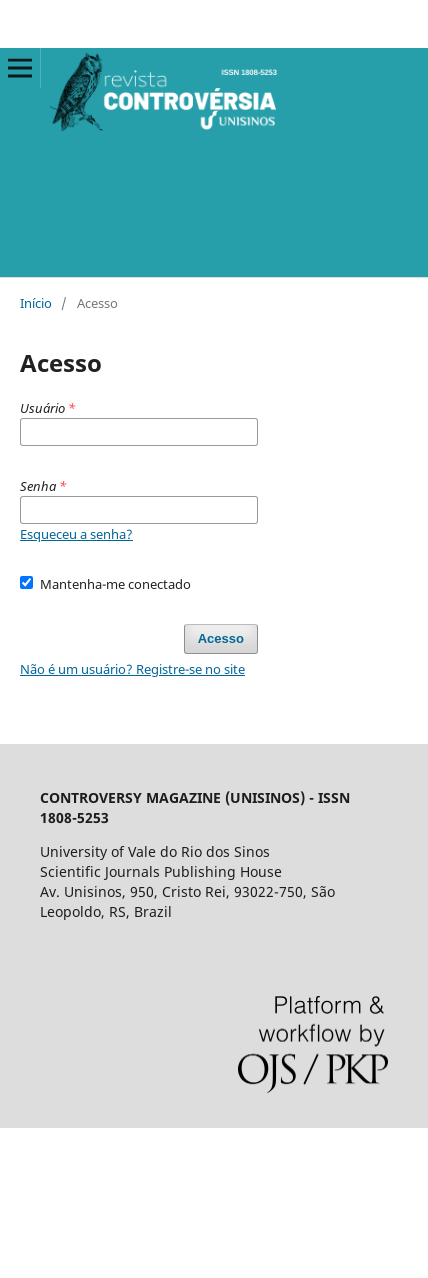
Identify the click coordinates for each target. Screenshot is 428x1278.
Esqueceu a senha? (76, 534)
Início (36, 303)
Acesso (221, 638)
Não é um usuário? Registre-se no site (132, 669)
